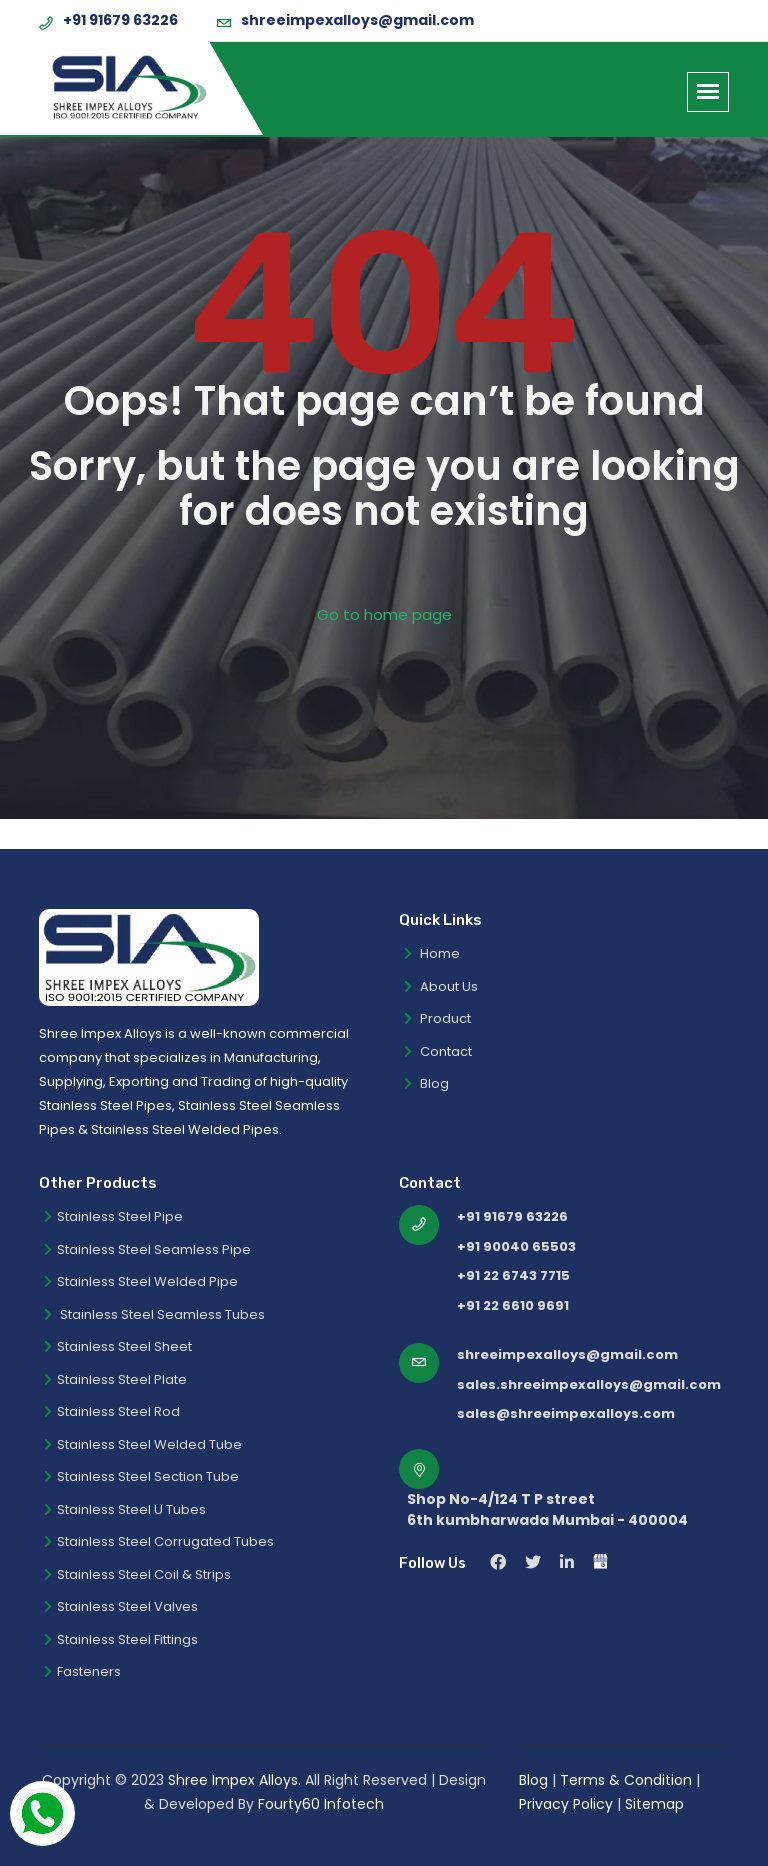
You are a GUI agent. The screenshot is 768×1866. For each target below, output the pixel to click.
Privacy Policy (566, 1804)
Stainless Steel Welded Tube (143, 1444)
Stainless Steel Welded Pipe (141, 1281)
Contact (438, 1051)
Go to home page (384, 614)
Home (432, 953)
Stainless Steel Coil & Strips (137, 1574)
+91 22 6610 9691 (513, 1305)
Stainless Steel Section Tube (141, 1476)
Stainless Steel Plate (115, 1379)
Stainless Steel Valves (121, 1606)
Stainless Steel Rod (112, 1411)
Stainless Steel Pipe (113, 1216)
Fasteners (82, 1671)
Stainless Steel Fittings (121, 1639)
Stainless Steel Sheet (118, 1346)
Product (437, 1018)
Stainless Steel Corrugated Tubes (159, 1541)
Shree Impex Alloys (233, 1780)
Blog (426, 1083)
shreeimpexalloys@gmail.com (357, 20)
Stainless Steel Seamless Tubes (154, 1314)
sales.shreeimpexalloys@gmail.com (589, 1384)
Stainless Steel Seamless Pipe (147, 1249)
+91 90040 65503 (516, 1246)
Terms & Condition (628, 1780)
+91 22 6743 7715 (513, 1275)
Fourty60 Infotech (321, 1804)
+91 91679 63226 (120, 20)
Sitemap (654, 1804)
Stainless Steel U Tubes (125, 1509)
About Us (441, 986)
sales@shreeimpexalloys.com (566, 1413)
